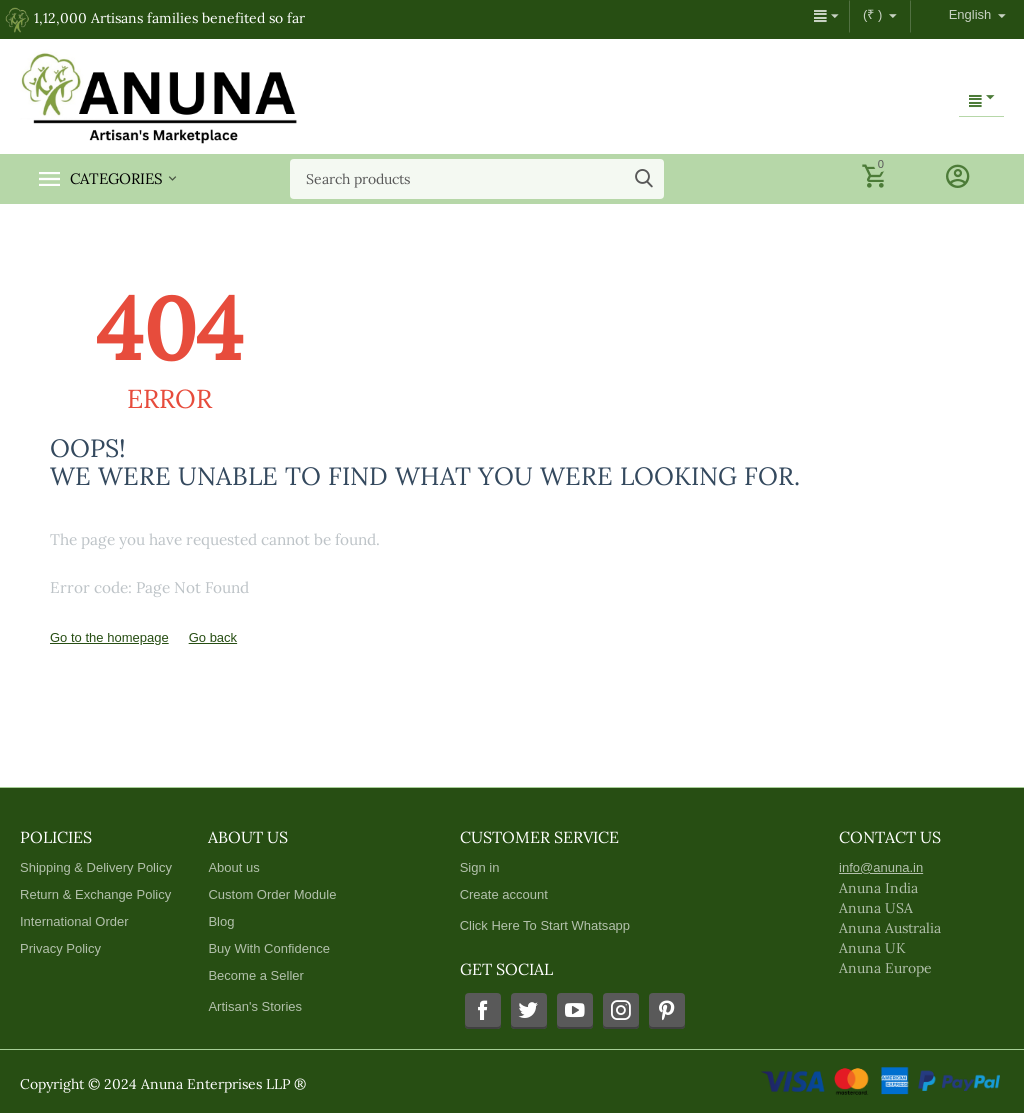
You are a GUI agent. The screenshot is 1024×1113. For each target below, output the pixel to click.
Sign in (480, 867)
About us (233, 867)
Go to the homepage (109, 637)
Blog (221, 921)
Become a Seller (256, 975)
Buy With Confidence (269, 948)
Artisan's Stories (255, 1006)
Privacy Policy (60, 948)
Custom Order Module (272, 894)
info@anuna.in (881, 867)
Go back (213, 637)
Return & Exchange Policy (95, 894)
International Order (74, 921)
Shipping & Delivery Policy (96, 867)
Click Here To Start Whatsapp (545, 925)
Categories (116, 179)
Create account (504, 894)
